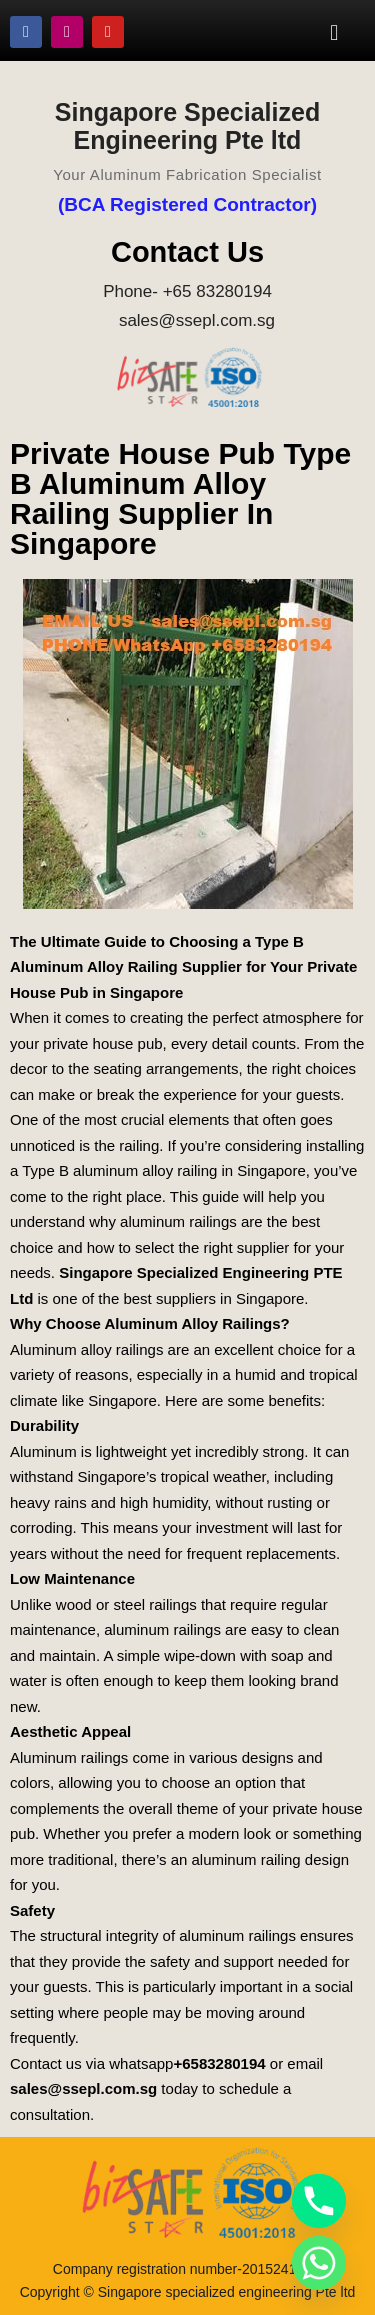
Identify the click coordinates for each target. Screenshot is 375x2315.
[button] (334, 32)
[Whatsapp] (319, 2263)
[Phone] (319, 2201)
